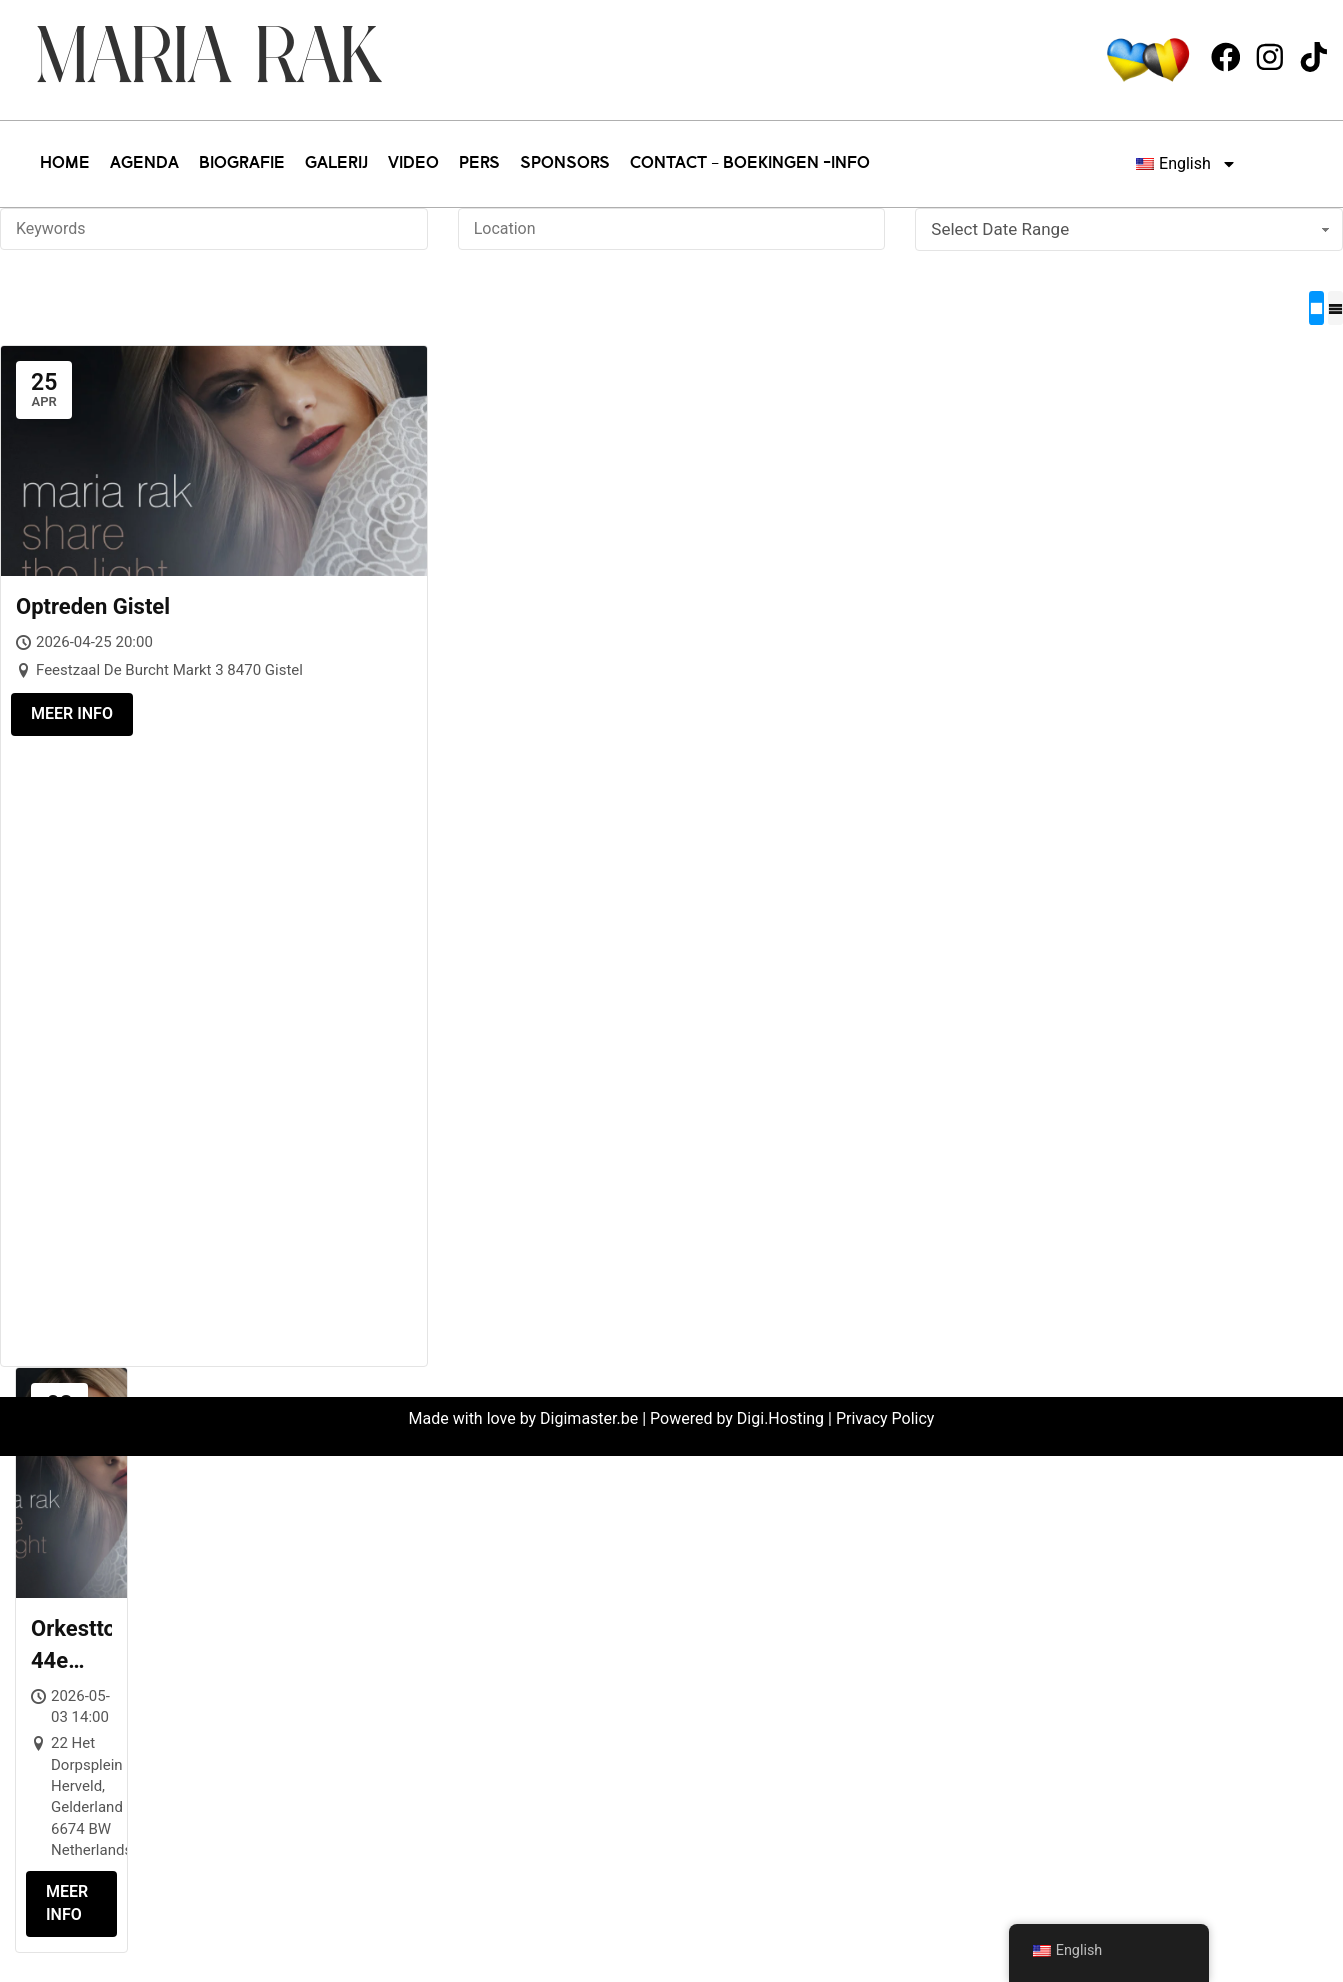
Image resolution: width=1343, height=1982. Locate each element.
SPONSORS (565, 164)
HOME (65, 164)
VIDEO (413, 164)
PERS (479, 164)
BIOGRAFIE (242, 164)
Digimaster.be (589, 1418)
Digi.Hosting (780, 1418)
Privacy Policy (885, 1418)
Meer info (72, 713)
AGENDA (144, 164)
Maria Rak (208, 59)
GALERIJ (336, 164)
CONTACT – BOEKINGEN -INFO (750, 164)
